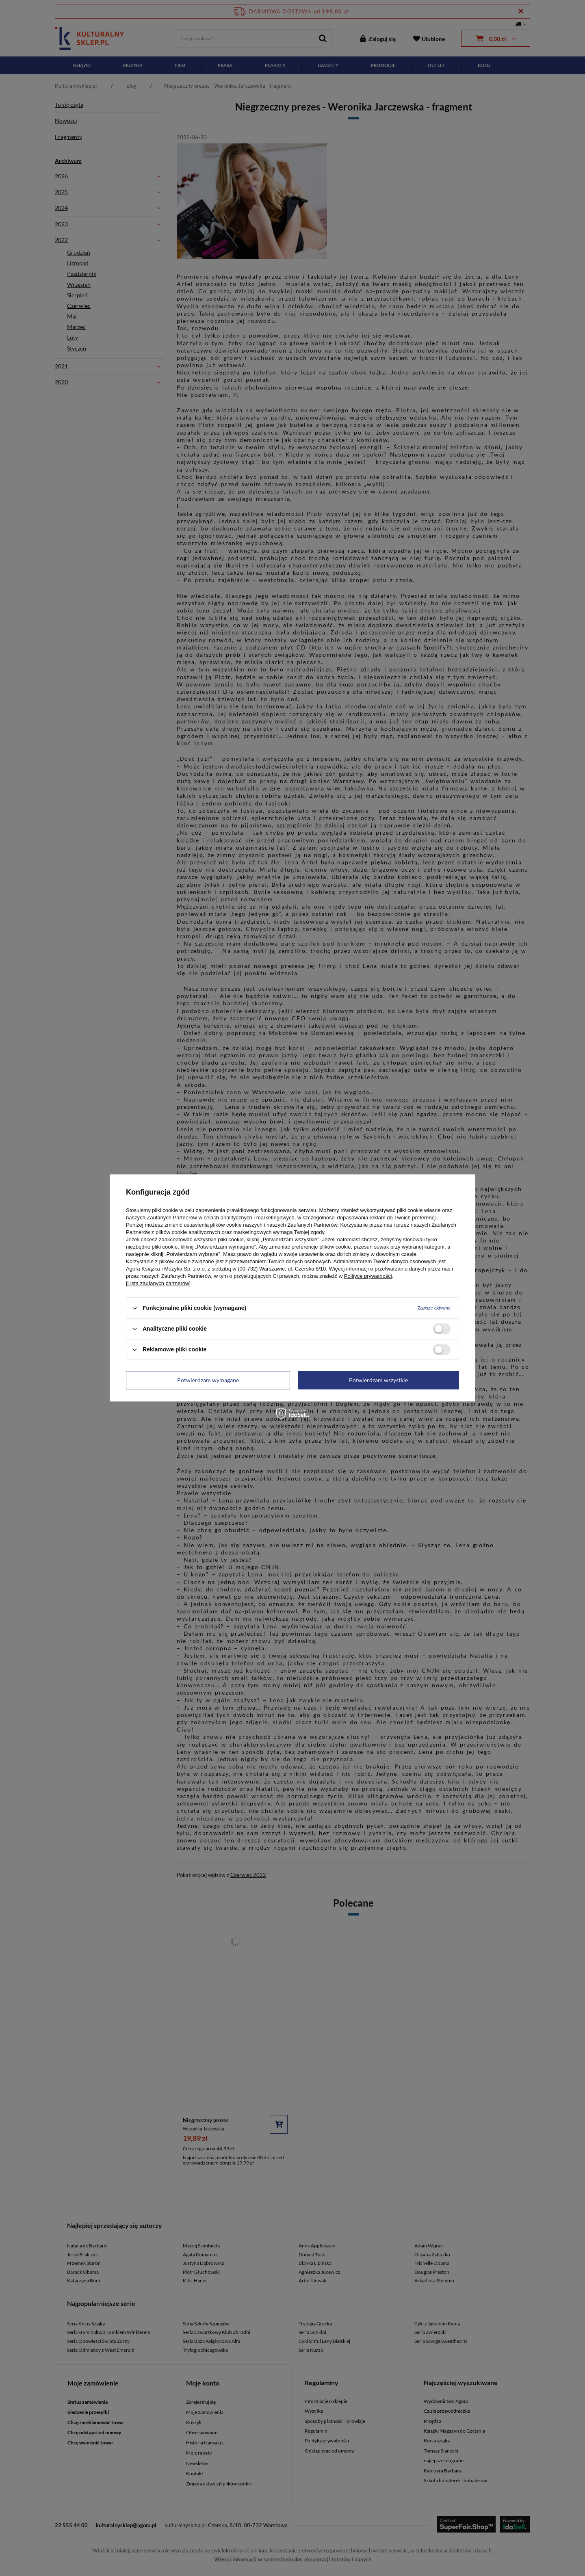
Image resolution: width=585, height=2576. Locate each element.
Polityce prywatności (368, 1276)
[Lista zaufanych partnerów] (158, 1283)
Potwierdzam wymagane (208, 1380)
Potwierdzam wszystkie (378, 1380)
